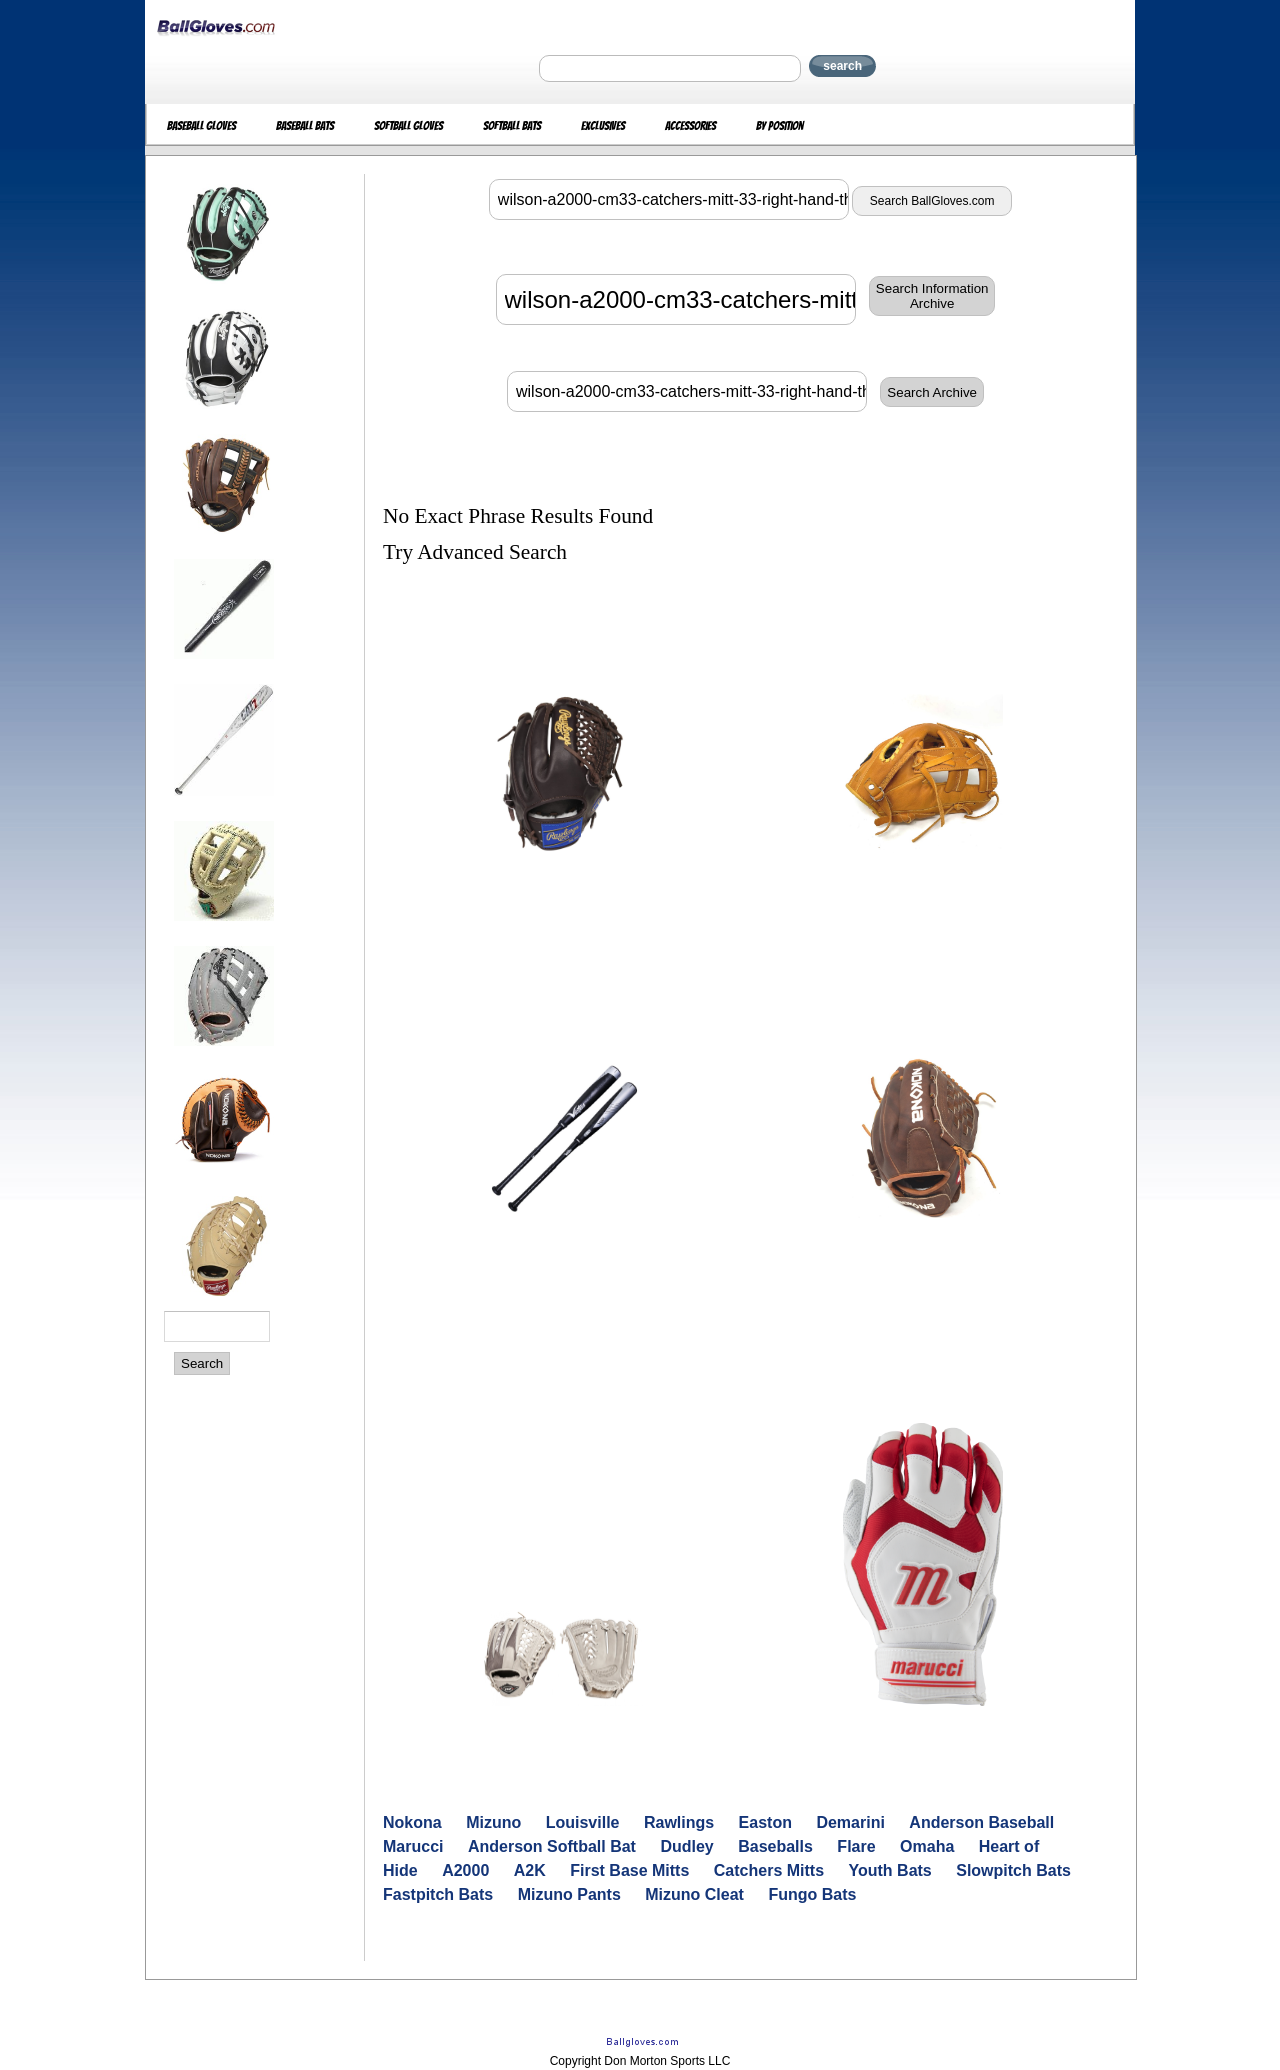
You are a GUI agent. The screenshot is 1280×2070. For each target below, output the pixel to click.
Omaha (927, 1846)
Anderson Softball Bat (552, 1846)
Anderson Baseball (981, 1822)
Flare (856, 1846)
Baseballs (775, 1846)
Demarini (850, 1822)
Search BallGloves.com (932, 201)
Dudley (686, 1846)
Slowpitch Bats (1013, 1870)
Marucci (413, 1846)
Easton (765, 1822)
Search (202, 1363)
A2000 (465, 1870)
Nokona (412, 1822)
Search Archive (932, 392)
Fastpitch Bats (438, 1894)
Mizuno (493, 1822)
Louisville (583, 1822)
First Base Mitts (629, 1870)
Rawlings (679, 1822)
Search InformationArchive (932, 296)
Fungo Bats (812, 1894)
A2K (530, 1870)
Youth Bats (890, 1870)
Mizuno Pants (569, 1894)
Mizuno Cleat (694, 1894)
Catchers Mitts (769, 1870)
